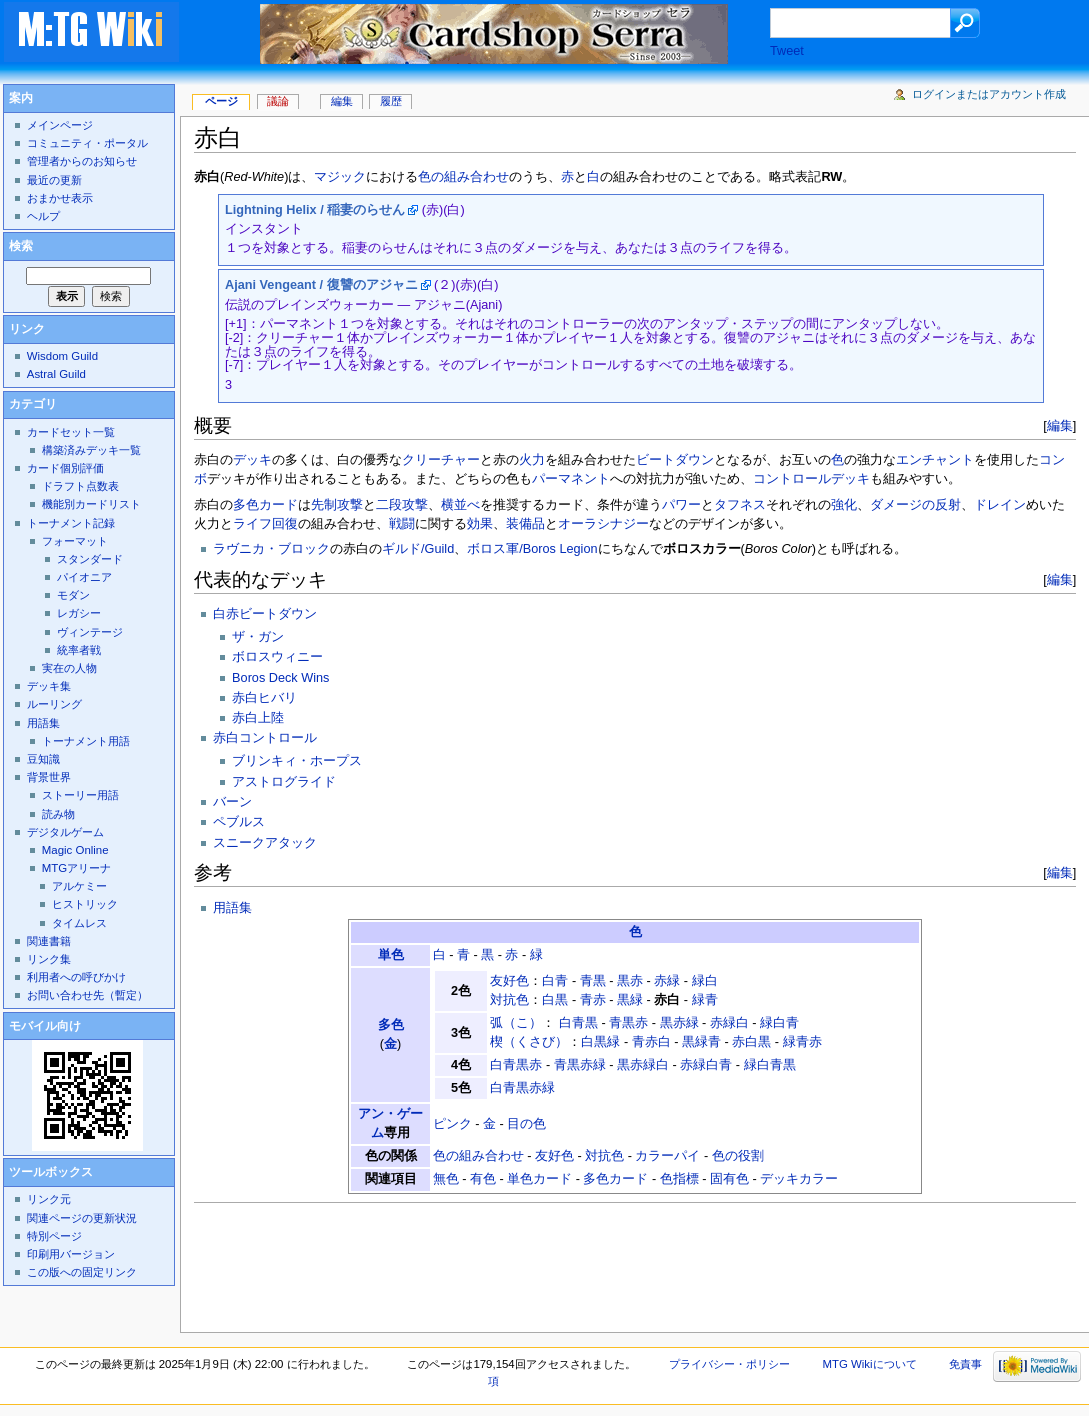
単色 (391, 955)
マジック (340, 177)
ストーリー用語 (80, 795)
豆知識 (43, 759)
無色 (446, 1179)
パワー (681, 505)
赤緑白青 (706, 1065)
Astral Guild (56, 374)
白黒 (555, 1000)
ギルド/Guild (418, 549)
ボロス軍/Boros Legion (532, 549)
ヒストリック (85, 904)
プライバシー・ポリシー (729, 1364)
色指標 (679, 1179)
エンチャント (935, 460)
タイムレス (79, 923)
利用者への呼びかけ (76, 977)
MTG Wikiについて (869, 1364)
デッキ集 (49, 686)
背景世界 (49, 777)
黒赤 (630, 981)
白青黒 (578, 1023)
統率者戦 (79, 650)
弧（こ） (516, 1023)
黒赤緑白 (643, 1065)
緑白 (705, 981)
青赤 (593, 1000)
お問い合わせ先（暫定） (87, 995)
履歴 (391, 101)
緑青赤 (802, 1042)
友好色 (509, 981)
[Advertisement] (558, 1262)
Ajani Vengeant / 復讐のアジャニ (321, 285)
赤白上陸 (258, 718)
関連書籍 (49, 941)
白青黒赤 (516, 1065)
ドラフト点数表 (80, 486)
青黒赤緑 (580, 1065)
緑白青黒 (770, 1065)
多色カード (265, 505)
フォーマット (75, 541)
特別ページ (54, 1236)
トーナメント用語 (86, 741)
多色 (391, 1025)
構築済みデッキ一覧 (91, 450)
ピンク (452, 1124)
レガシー (79, 613)
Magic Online (75, 850)
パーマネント (571, 479)
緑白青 (779, 1023)
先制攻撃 (337, 505)
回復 (285, 524)
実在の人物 (69, 668)
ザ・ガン (258, 637)
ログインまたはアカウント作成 (989, 94)
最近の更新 (54, 180)
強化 (844, 505)
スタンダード (90, 559)
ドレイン (1000, 505)
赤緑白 (729, 1023)
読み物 (58, 814)
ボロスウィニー (277, 657)
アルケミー (79, 886)
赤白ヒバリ (264, 698)
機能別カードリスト (91, 504)
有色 (483, 1179)
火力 (532, 460)
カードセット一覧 (71, 432)
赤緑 (667, 981)
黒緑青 (701, 1042)
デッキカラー (799, 1179)
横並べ (460, 505)
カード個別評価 (65, 468)
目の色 (526, 1124)
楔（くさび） (529, 1042)
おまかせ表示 (60, 198)
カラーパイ (667, 1156)
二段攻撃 (402, 505)
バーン (232, 802)
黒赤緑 (679, 1023)
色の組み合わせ (463, 177)
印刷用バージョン (71, 1254)
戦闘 (402, 524)
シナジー (623, 524)
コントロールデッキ (811, 479)
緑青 (705, 1000)
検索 (21, 246)
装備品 (525, 524)
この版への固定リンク (82, 1272)
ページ (221, 101)
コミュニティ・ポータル (87, 143)
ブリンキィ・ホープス (297, 761)
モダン (73, 595)
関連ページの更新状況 (82, 1218)
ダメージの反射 (915, 505)
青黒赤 (628, 1023)
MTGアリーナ (76, 868)
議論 (278, 101)
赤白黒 (751, 1042)
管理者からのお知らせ (82, 161)
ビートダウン (675, 460)
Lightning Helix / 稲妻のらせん (315, 210)
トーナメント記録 (71, 523)
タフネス (740, 505)
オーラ (577, 524)
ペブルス (239, 822)
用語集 (232, 908)
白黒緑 (600, 1042)
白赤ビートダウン (265, 614)
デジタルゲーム (65, 832)
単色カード (539, 1179)
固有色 (729, 1179)
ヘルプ (43, 216)
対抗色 (509, 1000)
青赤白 (651, 1042)
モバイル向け (45, 1026)
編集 (1060, 425)
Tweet (787, 51)
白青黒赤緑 (522, 1088)
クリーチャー (441, 460)
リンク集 (49, 959)
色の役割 (738, 1156)
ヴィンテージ (90, 632)
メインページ (60, 125)
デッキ (252, 460)
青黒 (593, 981)
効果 (480, 524)
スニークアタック (265, 843)
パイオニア (84, 577)
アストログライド (284, 782)
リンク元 (49, 1199)
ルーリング (54, 704)
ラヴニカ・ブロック (271, 549)
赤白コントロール (265, 738)
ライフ (252, 524)
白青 (555, 981)
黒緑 (630, 1000)
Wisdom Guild (62, 356)
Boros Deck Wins (280, 678)
